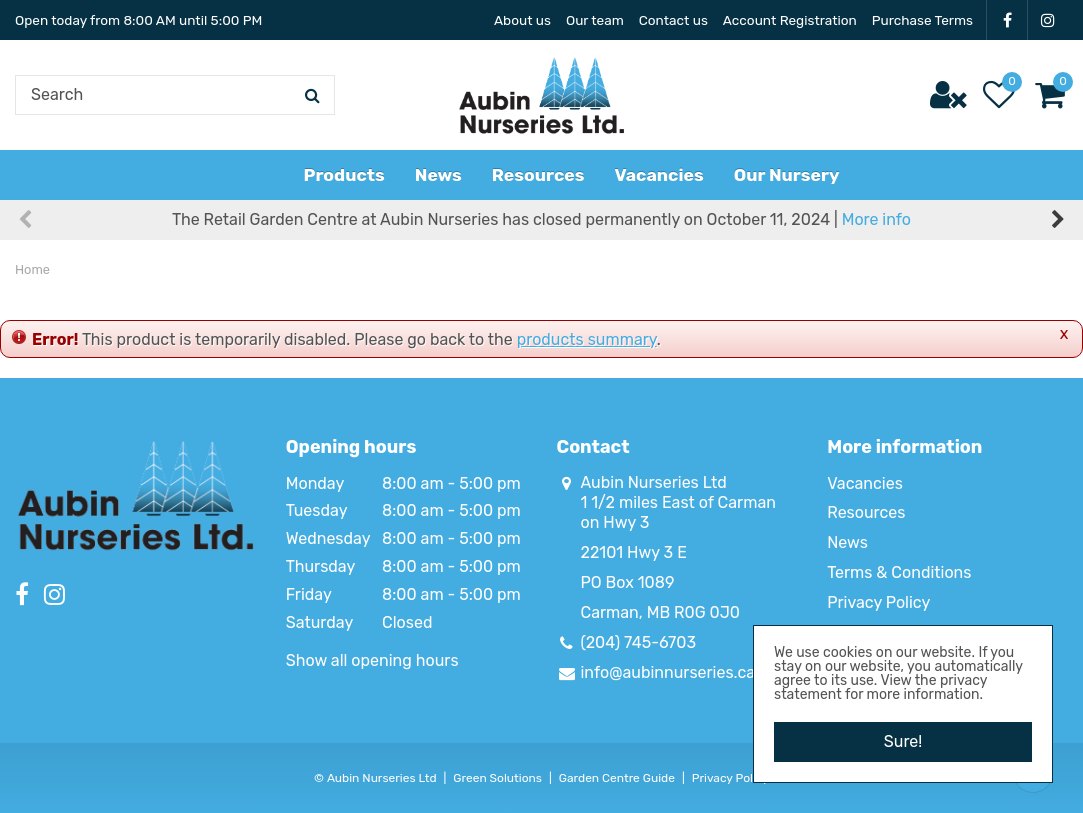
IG (1048, 20)
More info (876, 219)
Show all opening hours (372, 660)
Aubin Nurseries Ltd (654, 482)
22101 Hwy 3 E (634, 552)
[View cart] (1050, 95)
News (847, 542)
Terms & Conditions (899, 572)
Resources (866, 512)
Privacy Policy (878, 602)
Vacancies (865, 483)
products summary (587, 339)
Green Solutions (497, 778)
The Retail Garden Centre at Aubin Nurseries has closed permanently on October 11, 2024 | (541, 219)
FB (1007, 20)
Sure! (903, 741)
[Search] (175, 95)
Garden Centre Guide (617, 778)
